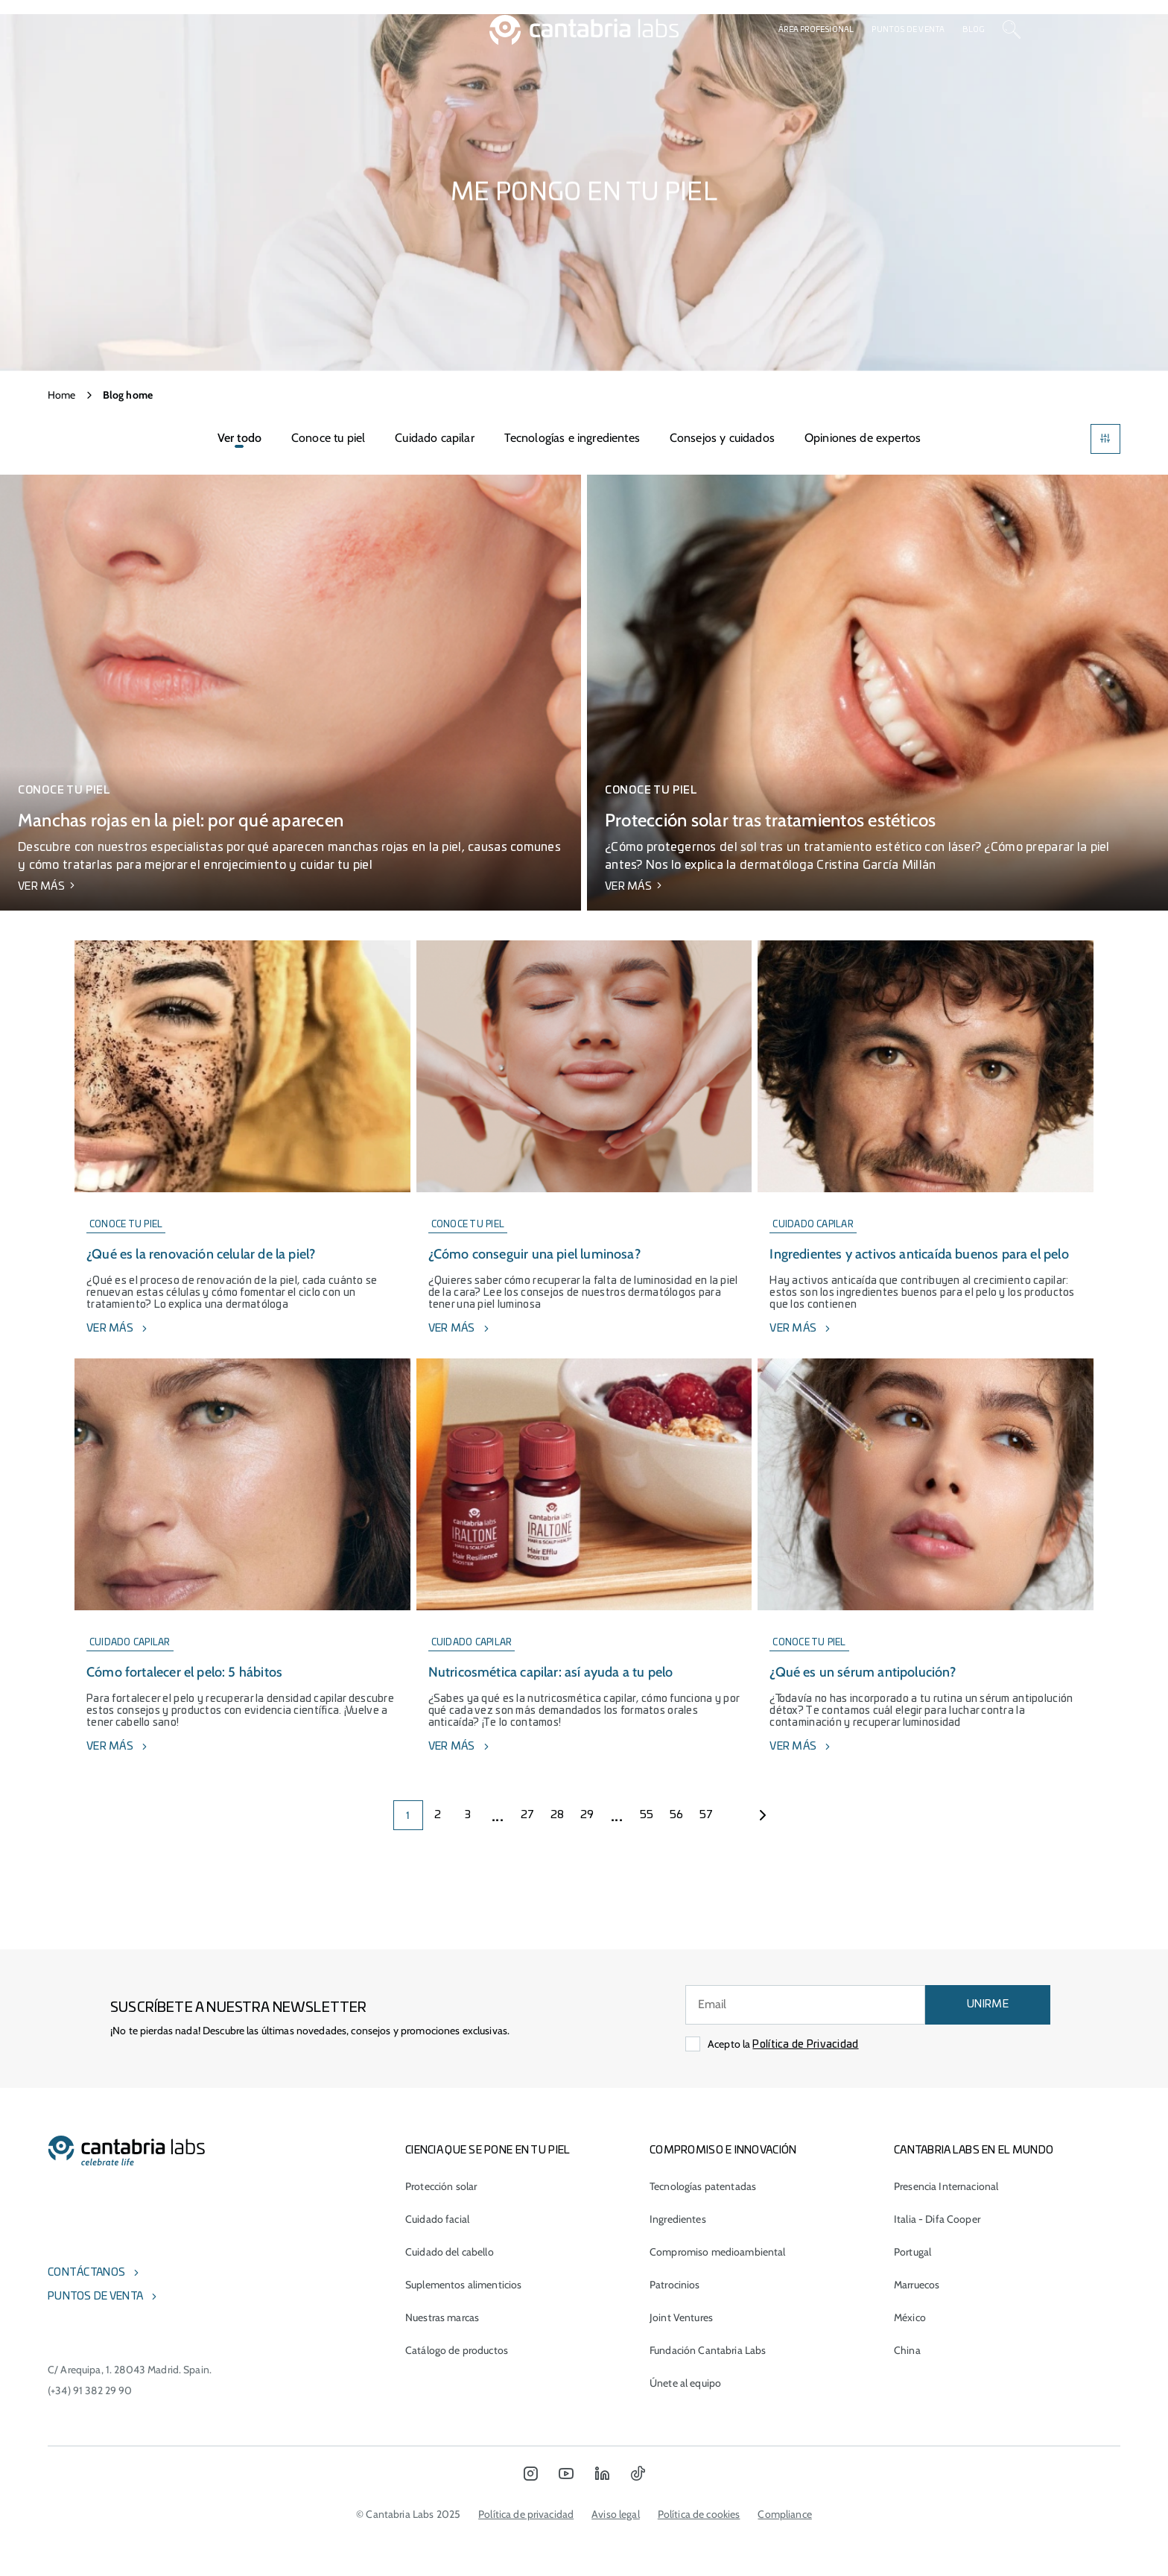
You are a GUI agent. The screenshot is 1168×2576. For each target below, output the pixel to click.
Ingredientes (678, 2219)
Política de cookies (699, 2514)
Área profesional (816, 30)
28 (557, 1815)
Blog (973, 30)
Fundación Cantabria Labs (708, 2350)
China (907, 2350)
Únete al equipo (685, 2383)
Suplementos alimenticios (463, 2284)
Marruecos (916, 2284)
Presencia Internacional (946, 2186)
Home (62, 395)
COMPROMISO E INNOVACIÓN (723, 2150)
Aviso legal (615, 2514)
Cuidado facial (437, 2219)
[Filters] (1105, 439)
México (910, 2317)
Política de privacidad (526, 2514)
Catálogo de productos (456, 2350)
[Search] (1011, 30)
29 (587, 1815)
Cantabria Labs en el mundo (973, 2150)
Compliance (784, 2514)
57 (706, 1815)
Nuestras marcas (442, 2317)
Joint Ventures (681, 2317)
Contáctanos (86, 2273)
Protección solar (441, 2186)
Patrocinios (675, 2284)
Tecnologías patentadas (703, 2186)
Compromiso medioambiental (718, 2252)
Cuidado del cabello (449, 2252)
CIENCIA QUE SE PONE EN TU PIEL (487, 2150)
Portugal (912, 2252)
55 (647, 1815)
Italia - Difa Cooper (937, 2219)
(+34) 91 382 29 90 (90, 2390)
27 (528, 1815)
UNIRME (988, 2004)
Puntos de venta (908, 30)
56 (677, 1815)
